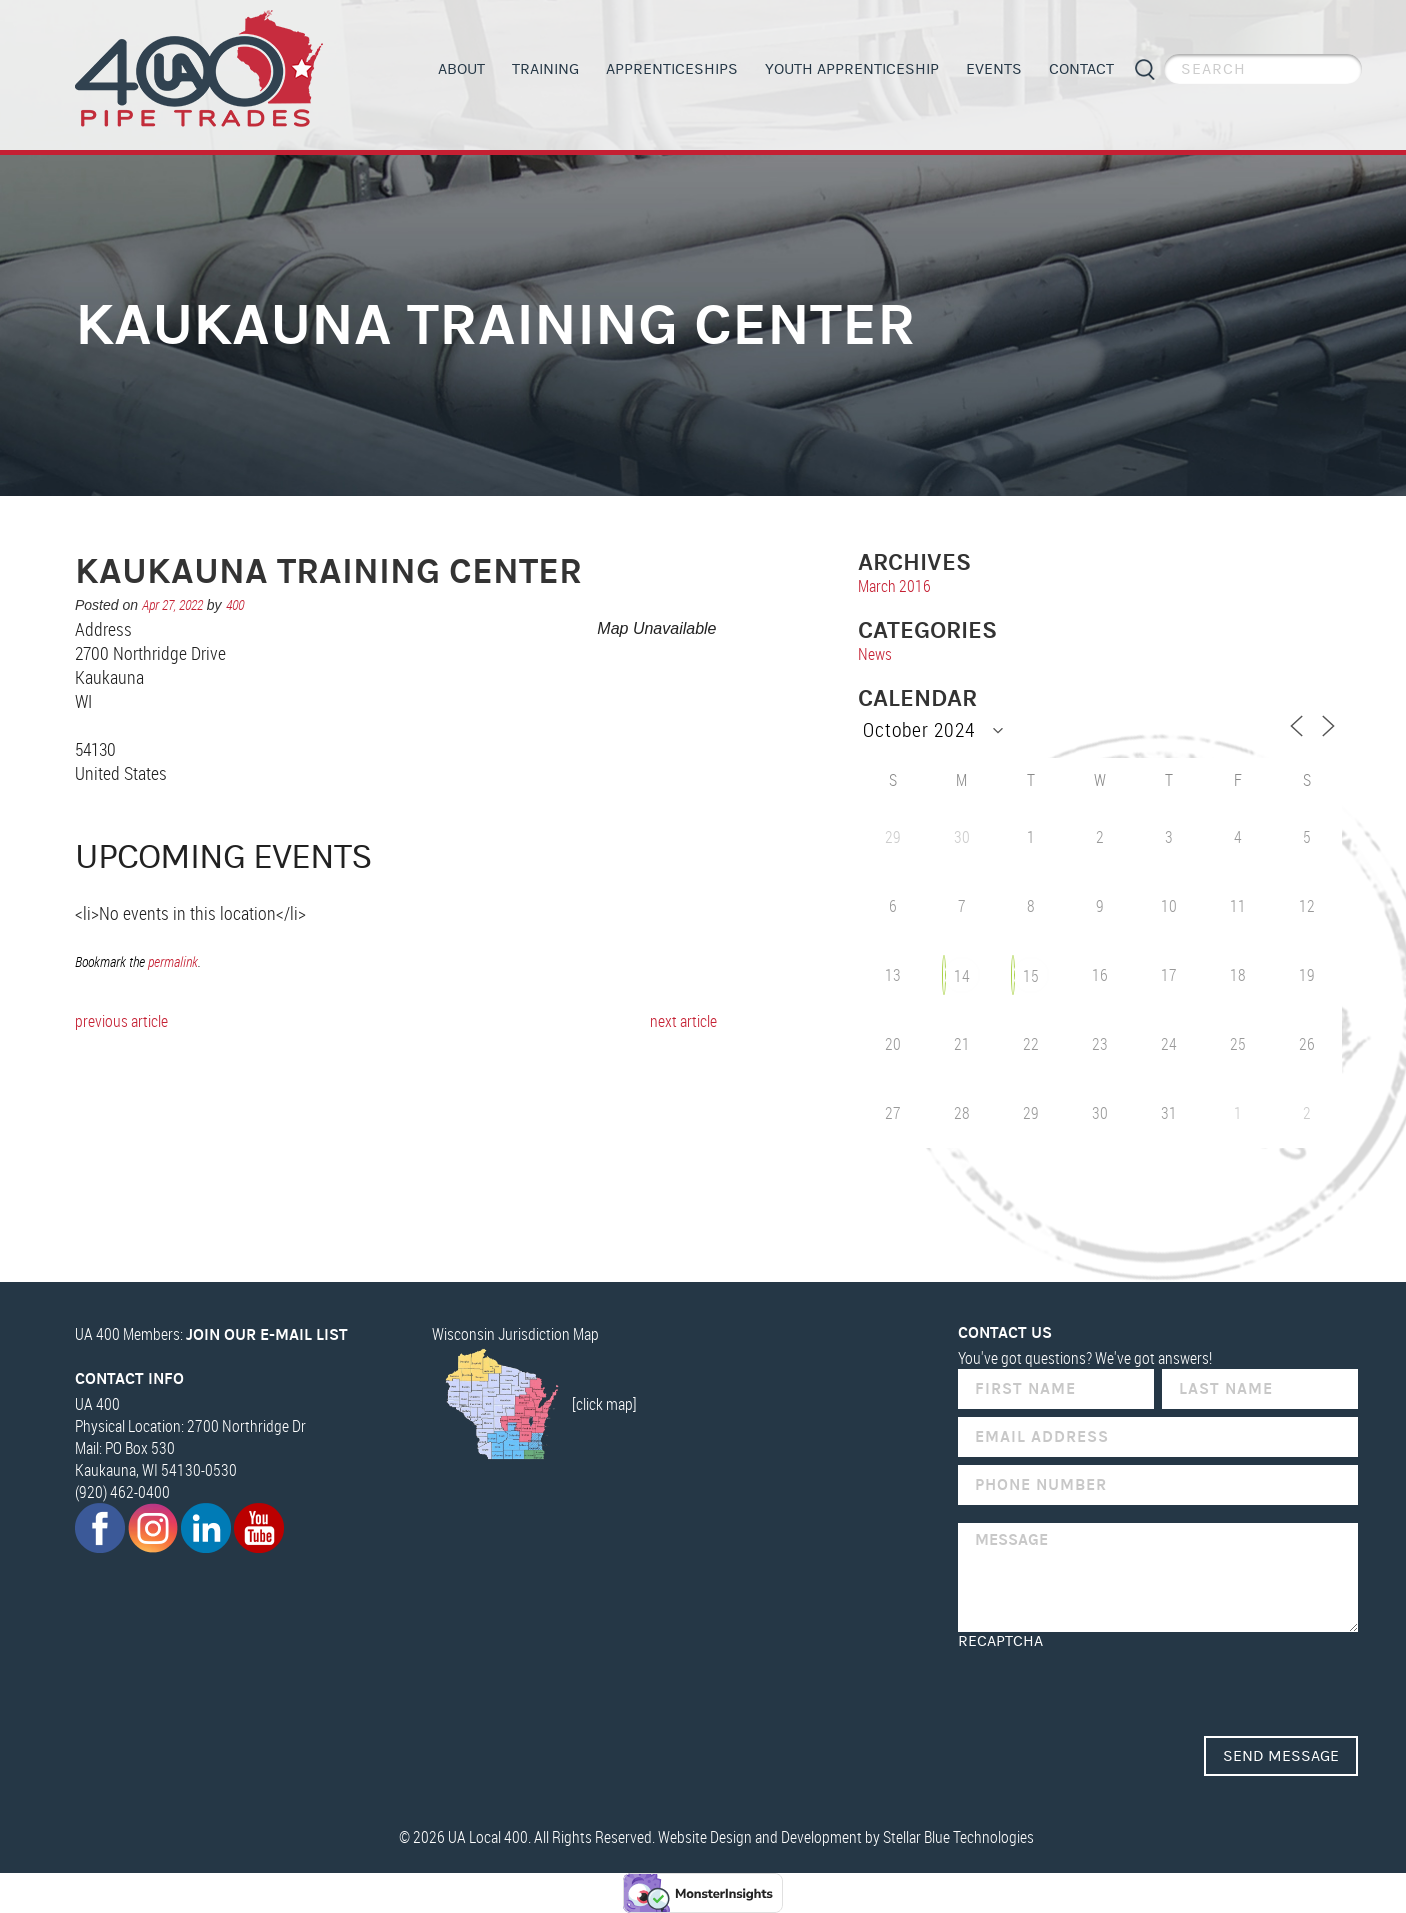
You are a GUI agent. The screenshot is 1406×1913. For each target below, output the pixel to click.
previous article (121, 1021)
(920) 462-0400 (122, 1492)
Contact (1081, 69)
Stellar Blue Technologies (958, 1837)
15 (1031, 976)
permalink (173, 961)
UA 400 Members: (211, 1334)
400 (235, 604)
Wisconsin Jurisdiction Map (515, 1334)
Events (994, 69)
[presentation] (1110, 1689)
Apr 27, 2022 (172, 604)
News (875, 654)
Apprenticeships (672, 69)
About (461, 69)
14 (962, 976)
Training (545, 69)
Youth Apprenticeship (852, 69)
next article (683, 1021)
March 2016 (894, 586)
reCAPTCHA (1000, 1641)
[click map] (534, 1404)
